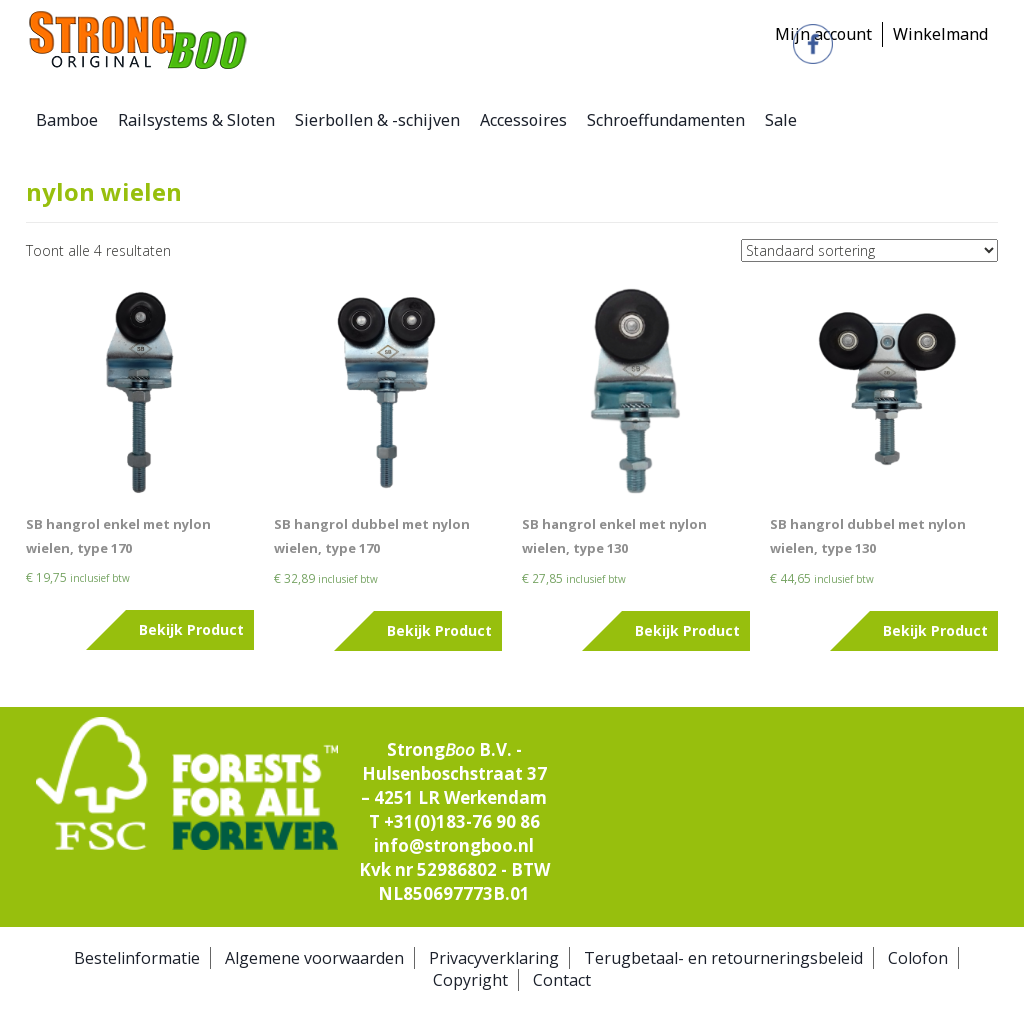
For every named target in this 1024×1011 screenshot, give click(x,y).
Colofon (918, 958)
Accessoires (523, 120)
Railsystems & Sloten (196, 120)
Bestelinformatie (137, 958)
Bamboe (67, 120)
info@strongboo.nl (454, 845)
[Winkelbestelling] (869, 250)
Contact (562, 980)
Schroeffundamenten (666, 120)
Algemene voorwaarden (314, 958)
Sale (781, 120)
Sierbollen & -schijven (377, 120)
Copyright (470, 980)
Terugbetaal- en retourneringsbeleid (723, 958)
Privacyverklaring (494, 958)
